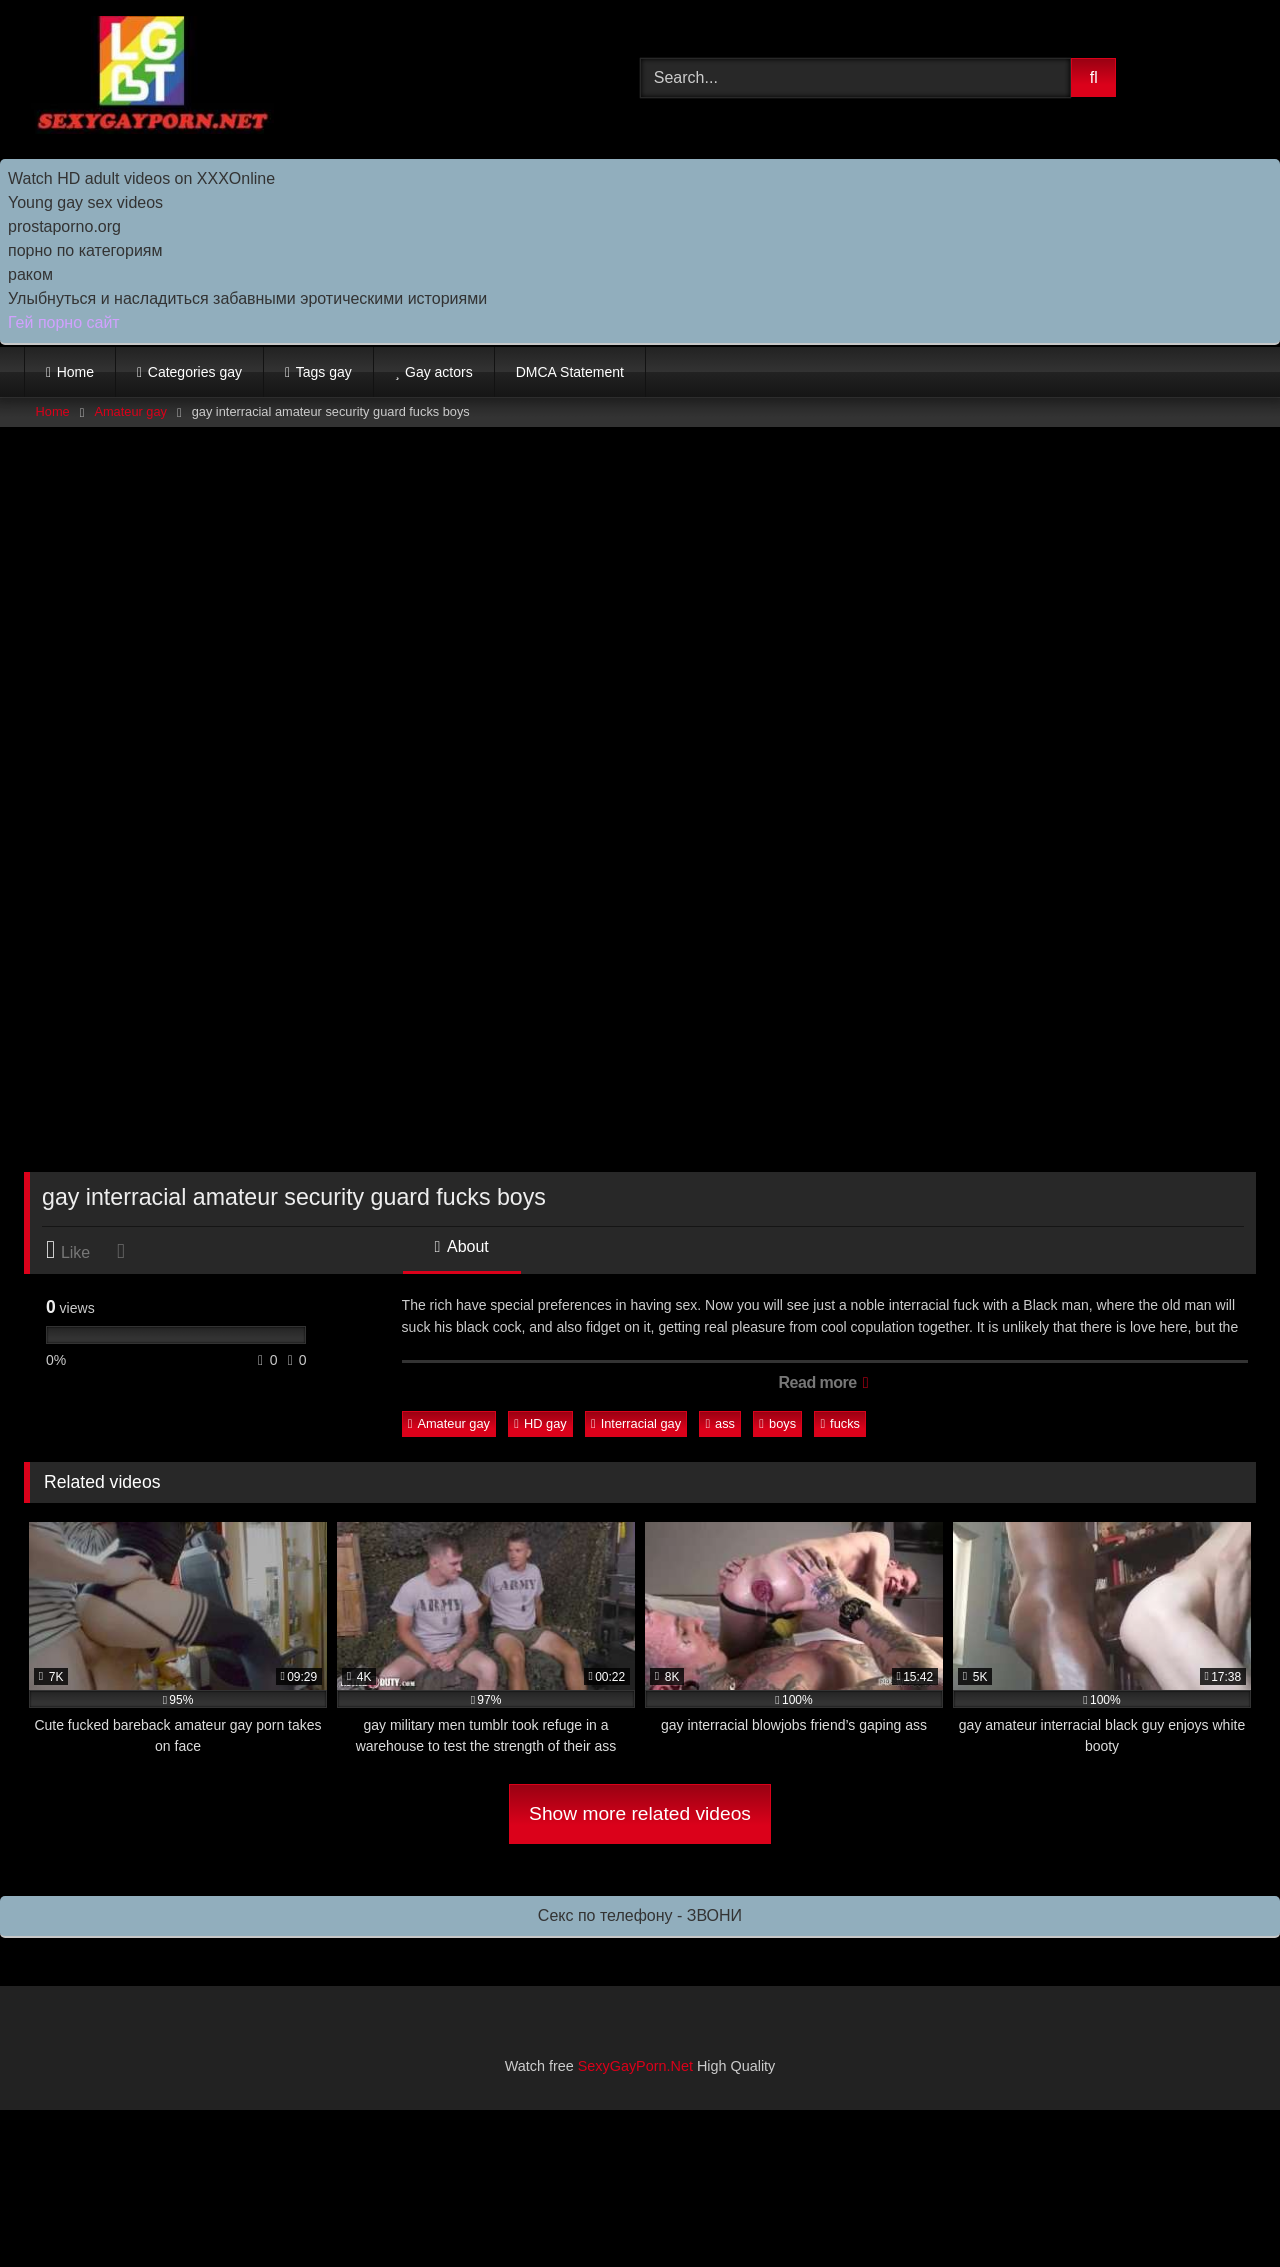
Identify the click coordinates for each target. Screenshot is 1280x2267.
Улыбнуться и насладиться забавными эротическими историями (247, 298)
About (462, 1246)
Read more (823, 1382)
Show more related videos (640, 1813)
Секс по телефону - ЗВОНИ (640, 1915)
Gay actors (439, 372)
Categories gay (195, 372)
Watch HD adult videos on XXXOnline (141, 178)
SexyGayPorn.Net (635, 2066)
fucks (840, 1423)
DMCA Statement (570, 372)
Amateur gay (130, 411)
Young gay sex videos (85, 202)
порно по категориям (85, 250)
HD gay (540, 1423)
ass (720, 1423)
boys (777, 1423)
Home (75, 372)
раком (30, 274)
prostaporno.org (64, 226)
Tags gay (324, 372)
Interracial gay (636, 1423)
